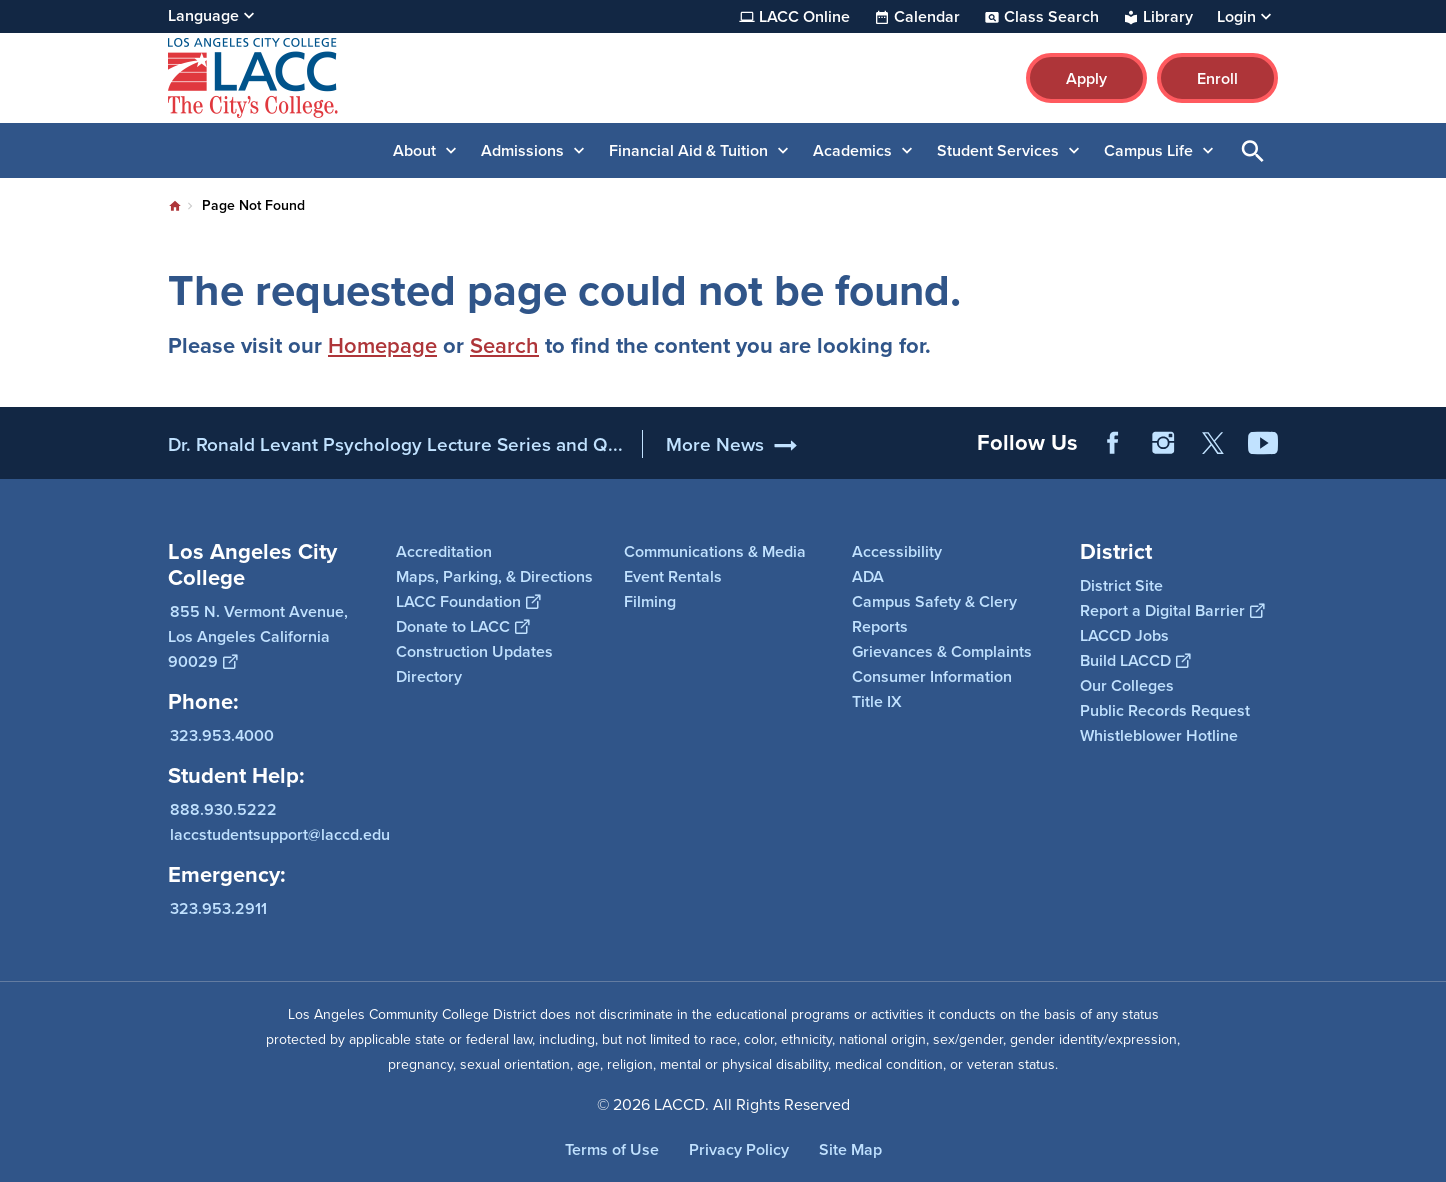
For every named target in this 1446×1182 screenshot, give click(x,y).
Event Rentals (673, 576)
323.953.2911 (218, 908)
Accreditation (444, 551)
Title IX (877, 701)
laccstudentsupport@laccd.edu (280, 834)
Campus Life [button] (1148, 150)
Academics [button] (852, 150)
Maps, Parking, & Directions (494, 576)
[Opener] (1426, 436)
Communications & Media (715, 551)
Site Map (850, 1149)
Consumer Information (932, 676)
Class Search (1051, 17)
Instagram (1163, 443)
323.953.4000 (222, 735)
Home (175, 206)
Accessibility (897, 551)
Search (504, 345)
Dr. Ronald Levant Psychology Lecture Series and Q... (395, 444)
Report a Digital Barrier (1172, 610)
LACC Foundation (468, 601)
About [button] (414, 150)
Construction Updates (474, 651)
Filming (650, 601)
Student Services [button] (998, 150)
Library (1168, 17)
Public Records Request (1165, 710)
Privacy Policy (739, 1149)
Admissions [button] (522, 150)
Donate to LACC (462, 626)
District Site (1121, 585)
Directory (429, 676)
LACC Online (804, 17)
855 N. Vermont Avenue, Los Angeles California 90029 (258, 636)
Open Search (1253, 150)
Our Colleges (1127, 685)
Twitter (1213, 443)
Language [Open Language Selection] (203, 15)
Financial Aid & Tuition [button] (688, 150)
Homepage (382, 345)
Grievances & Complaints (942, 651)
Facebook (1113, 443)
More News (715, 444)
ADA (868, 576)
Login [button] (1236, 17)
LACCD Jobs (1124, 635)
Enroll (1217, 78)
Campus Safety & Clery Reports (934, 614)
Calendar (927, 17)
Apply (1086, 78)
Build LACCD (1135, 660)
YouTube (1263, 443)
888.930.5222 (223, 809)
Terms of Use (612, 1149)
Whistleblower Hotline (1159, 735)
